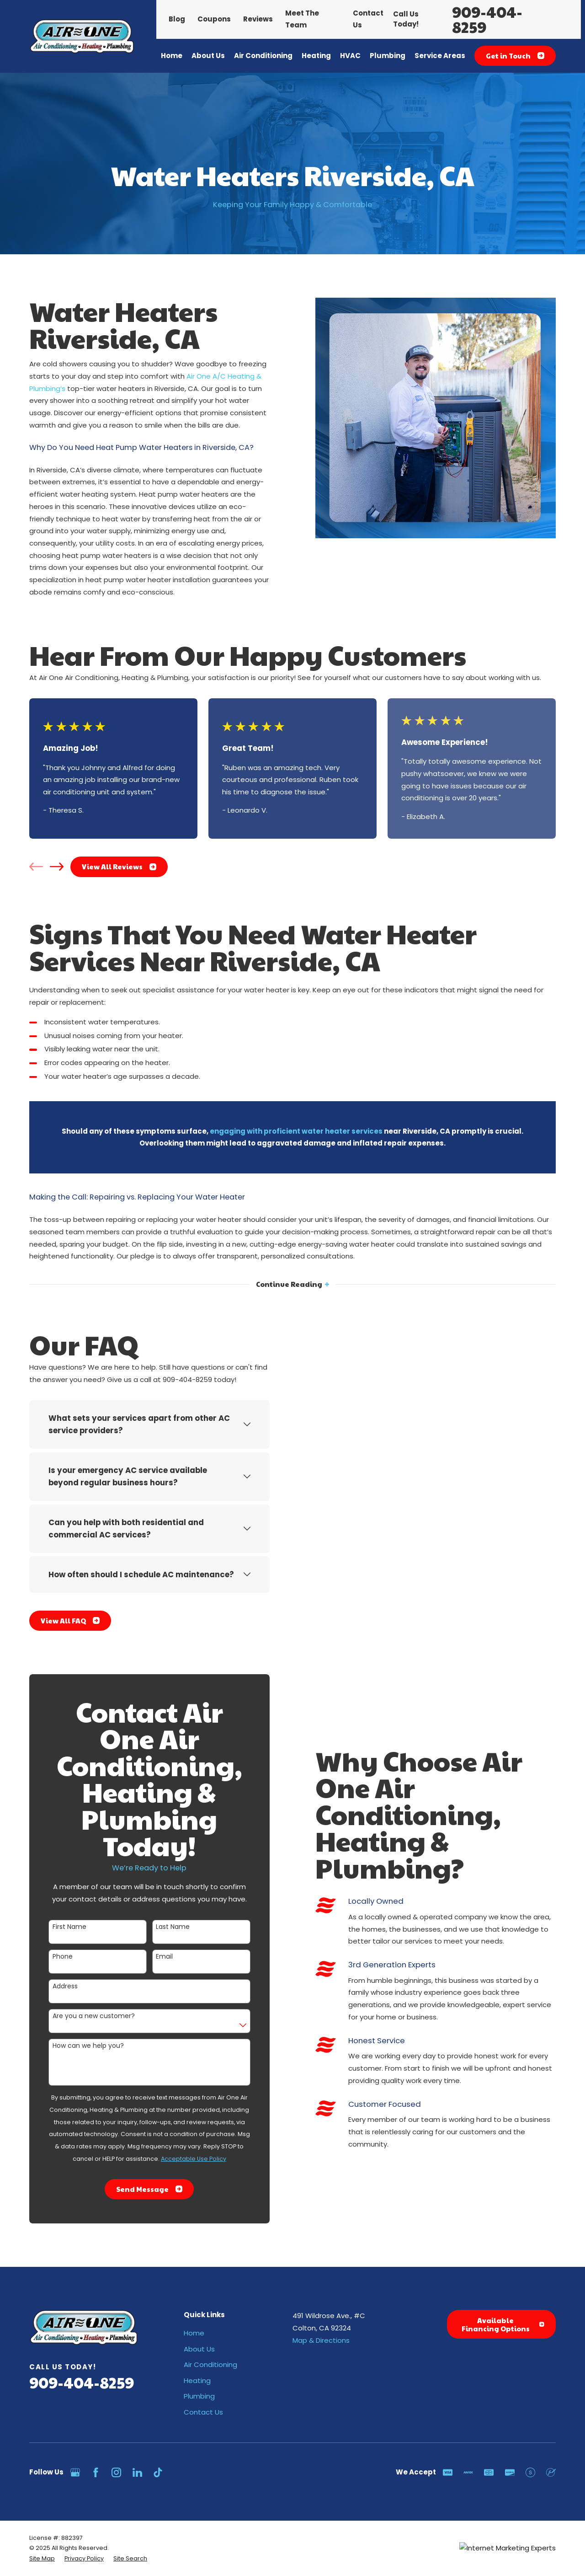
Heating (197, 2380)
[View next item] (57, 866)
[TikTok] (158, 2472)
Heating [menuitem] (316, 55)
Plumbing (199, 2396)
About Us (199, 2349)
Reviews (258, 19)
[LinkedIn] (137, 2472)
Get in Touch (515, 55)
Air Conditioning (210, 2364)
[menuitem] (42, 2559)
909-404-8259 (487, 19)
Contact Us (203, 2412)
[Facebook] (96, 2472)
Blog (177, 19)
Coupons (214, 19)
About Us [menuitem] (208, 55)
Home (194, 2333)
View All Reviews (119, 866)
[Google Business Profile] (75, 2472)
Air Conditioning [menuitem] (263, 55)
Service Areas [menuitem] (440, 55)
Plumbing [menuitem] (387, 55)
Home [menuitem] (171, 55)
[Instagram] (116, 2472)
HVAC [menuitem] (350, 55)
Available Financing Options (503, 2324)
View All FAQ (60, 1620)
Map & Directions (321, 2340)
